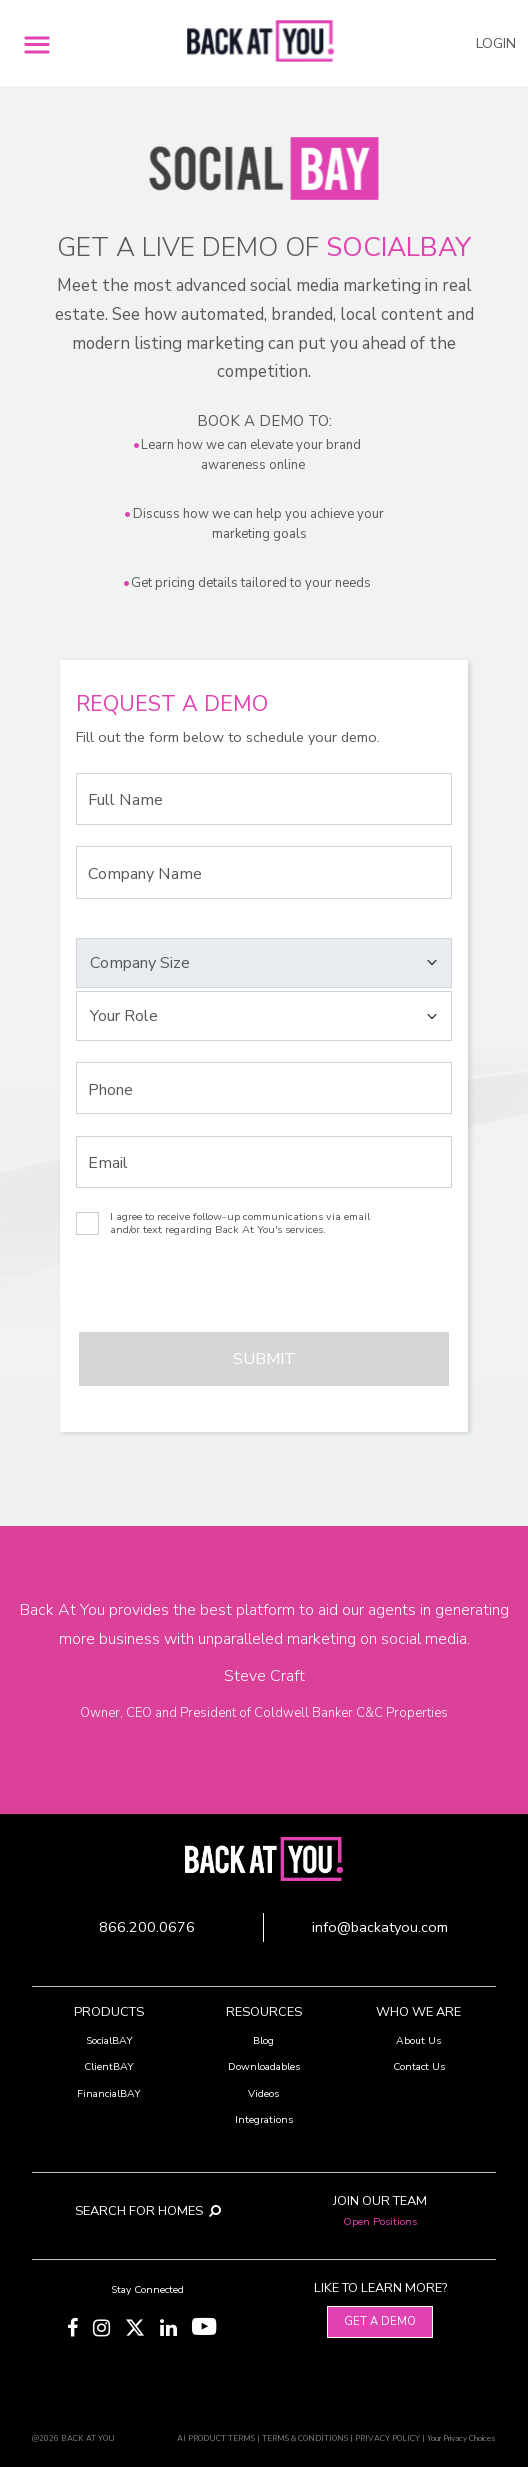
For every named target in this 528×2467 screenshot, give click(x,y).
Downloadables (264, 2066)
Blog (263, 2040)
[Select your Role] (263, 1016)
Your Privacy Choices (461, 2438)
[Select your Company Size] (263, 963)
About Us (418, 2040)
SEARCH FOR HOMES (148, 2211)
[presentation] (186, 1293)
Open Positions (380, 2221)
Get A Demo (380, 2321)
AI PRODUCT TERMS (216, 2438)
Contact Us (419, 2066)
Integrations (264, 2119)
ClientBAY (109, 2066)
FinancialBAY (109, 2093)
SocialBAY (109, 2040)
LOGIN (496, 43)
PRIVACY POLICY (387, 2438)
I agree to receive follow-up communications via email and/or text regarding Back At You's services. (240, 1223)
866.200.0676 (147, 1927)
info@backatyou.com (380, 1927)
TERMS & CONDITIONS (305, 2438)
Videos (263, 2093)
